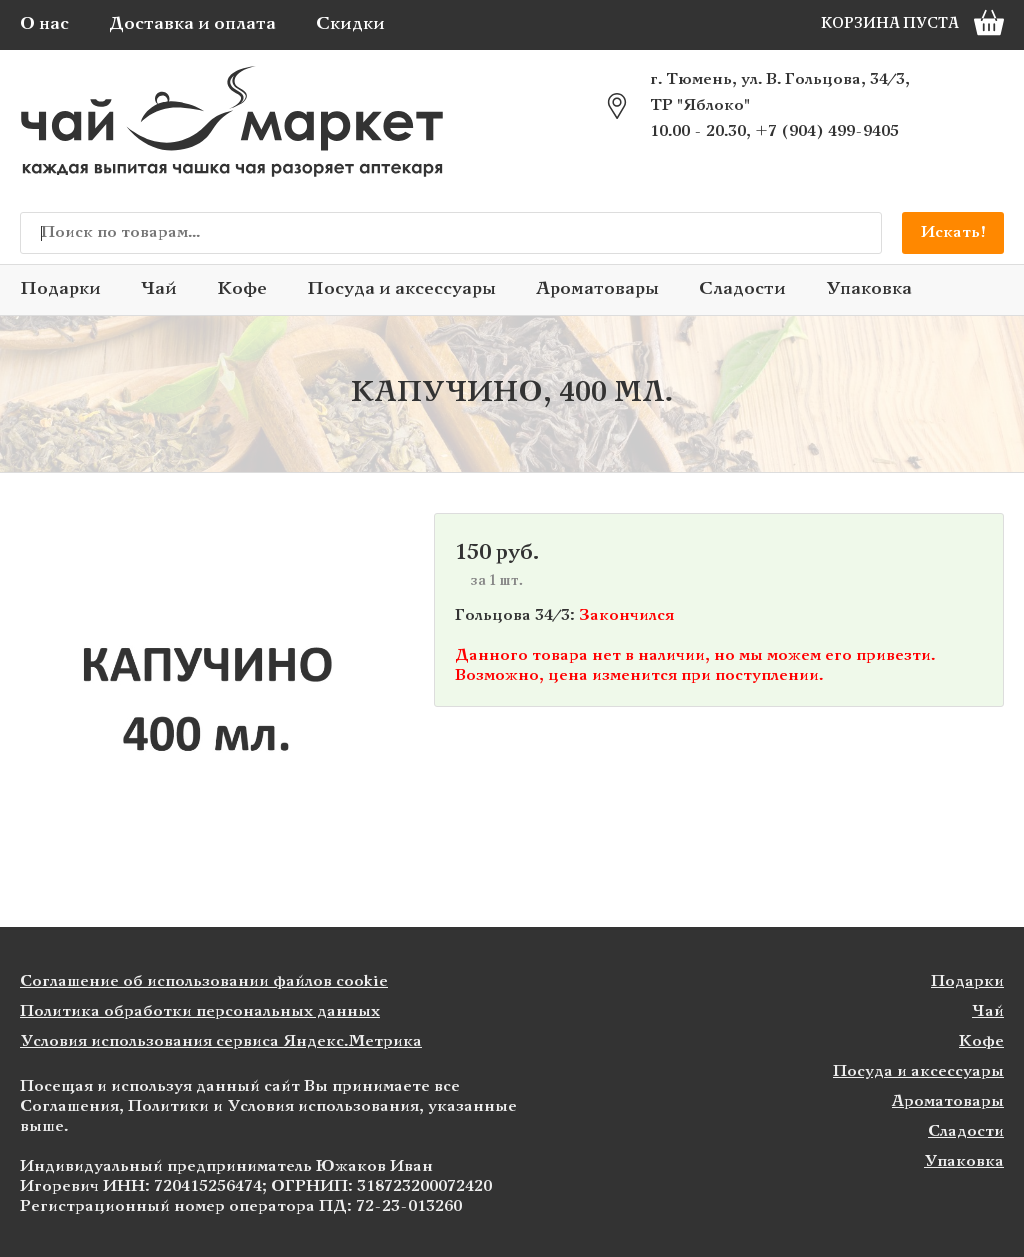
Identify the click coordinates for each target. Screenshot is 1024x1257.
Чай (159, 289)
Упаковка (869, 289)
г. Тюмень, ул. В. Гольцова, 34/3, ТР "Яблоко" (780, 92)
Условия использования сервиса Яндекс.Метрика (221, 1041)
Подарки (60, 289)
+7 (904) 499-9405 (827, 131)
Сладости (742, 289)
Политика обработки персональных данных (200, 1011)
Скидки (350, 24)
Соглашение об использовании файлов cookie (204, 981)
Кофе (242, 289)
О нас (44, 24)
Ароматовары (597, 289)
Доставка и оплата (192, 24)
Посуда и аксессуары (401, 289)
